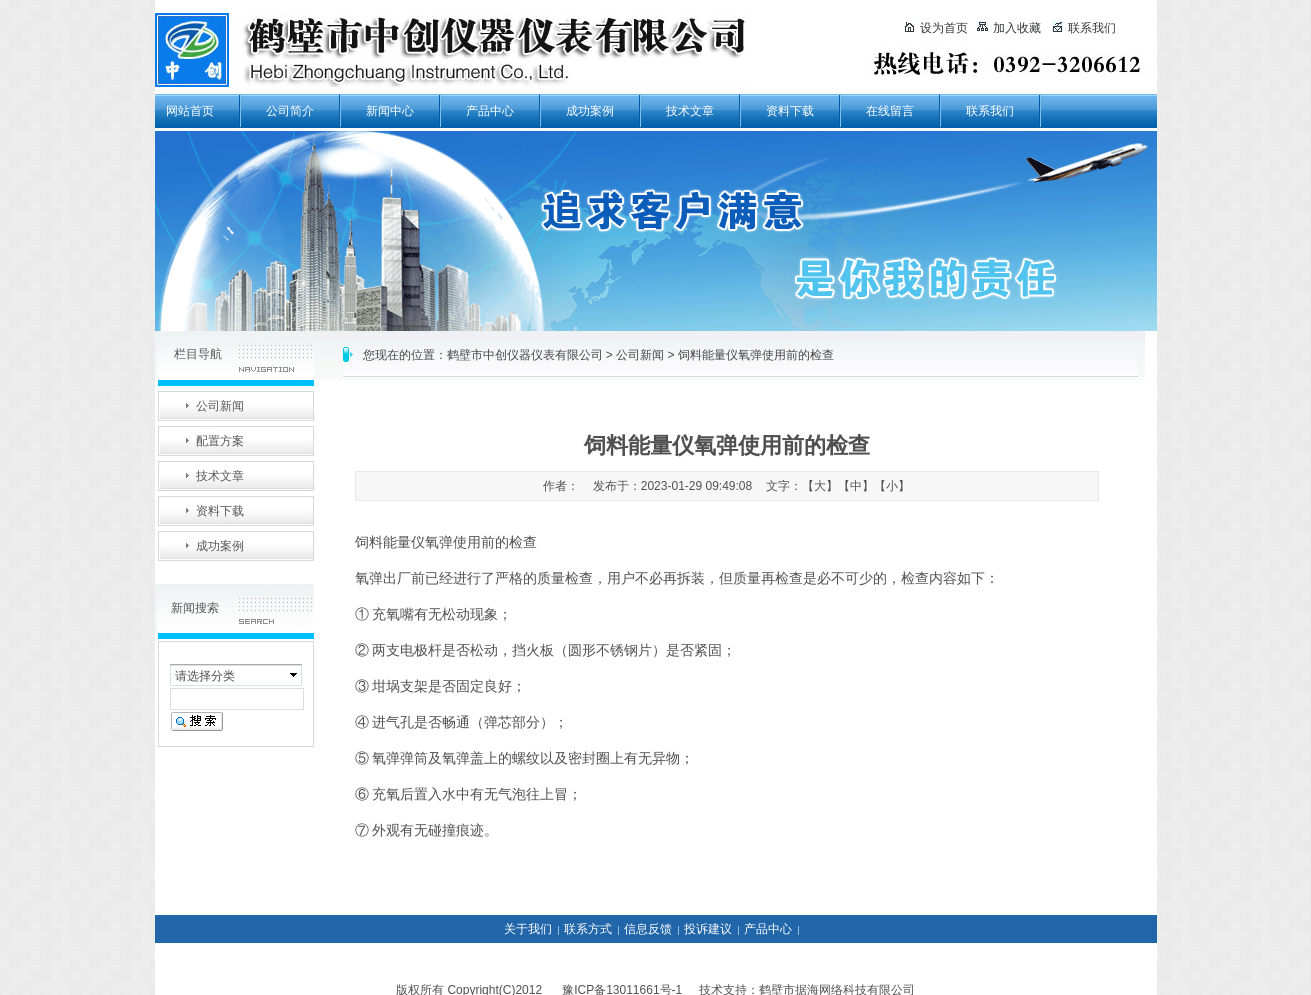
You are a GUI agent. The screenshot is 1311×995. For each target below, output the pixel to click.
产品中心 (490, 111)
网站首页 (190, 111)
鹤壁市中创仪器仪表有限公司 (525, 355)
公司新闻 (640, 355)
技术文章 (690, 111)
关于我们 (528, 929)
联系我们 (990, 111)
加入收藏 (1009, 28)
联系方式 (588, 929)
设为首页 (936, 28)
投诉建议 (708, 929)
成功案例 (590, 111)
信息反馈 (648, 929)
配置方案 (220, 441)
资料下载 (790, 111)
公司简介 (290, 111)
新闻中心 (390, 111)
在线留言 (890, 111)
